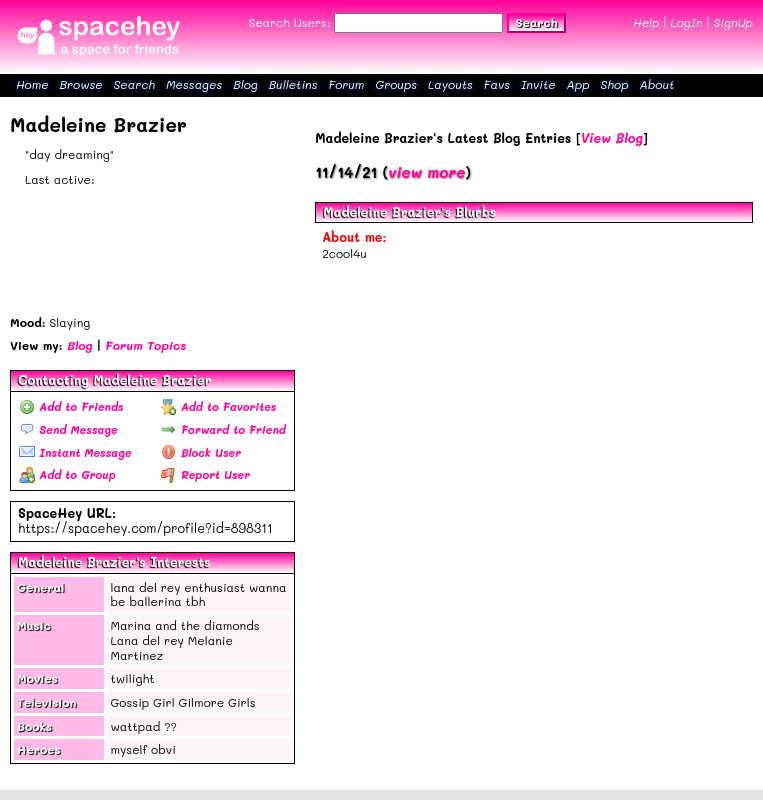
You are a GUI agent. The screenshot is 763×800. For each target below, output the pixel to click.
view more (426, 172)
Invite (538, 84)
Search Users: (289, 22)
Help (646, 22)
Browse (81, 84)
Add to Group (67, 474)
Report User (205, 474)
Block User (201, 452)
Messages (194, 84)
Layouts (450, 84)
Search (536, 22)
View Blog (612, 138)
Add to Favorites (219, 406)
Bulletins (293, 84)
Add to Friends (71, 406)
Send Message (68, 429)
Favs (497, 84)
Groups (396, 84)
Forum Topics (145, 345)
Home (32, 84)
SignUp (733, 22)
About (656, 84)
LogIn (686, 22)
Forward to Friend (223, 429)
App (578, 84)
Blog (245, 84)
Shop (615, 84)
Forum (346, 84)
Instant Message (75, 452)
